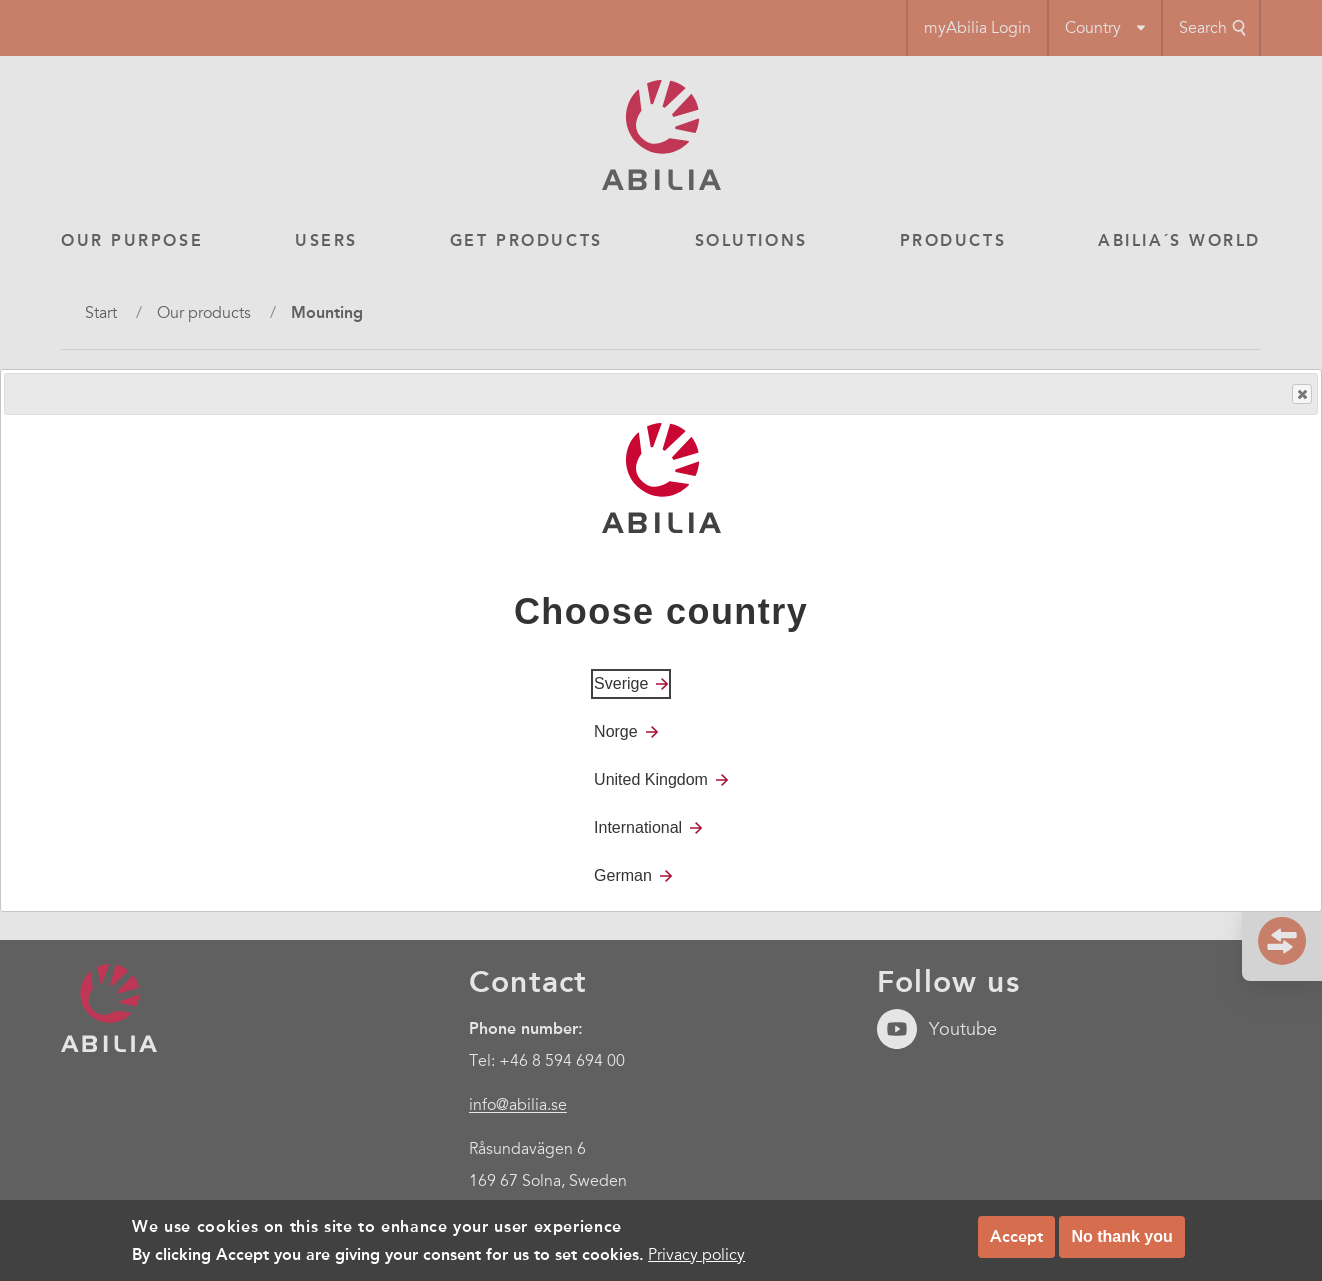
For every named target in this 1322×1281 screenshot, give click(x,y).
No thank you (1121, 1236)
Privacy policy (696, 1255)
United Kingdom (651, 779)
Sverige (621, 683)
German (623, 875)
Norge (616, 731)
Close (1301, 394)
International (638, 827)
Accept (1016, 1236)
